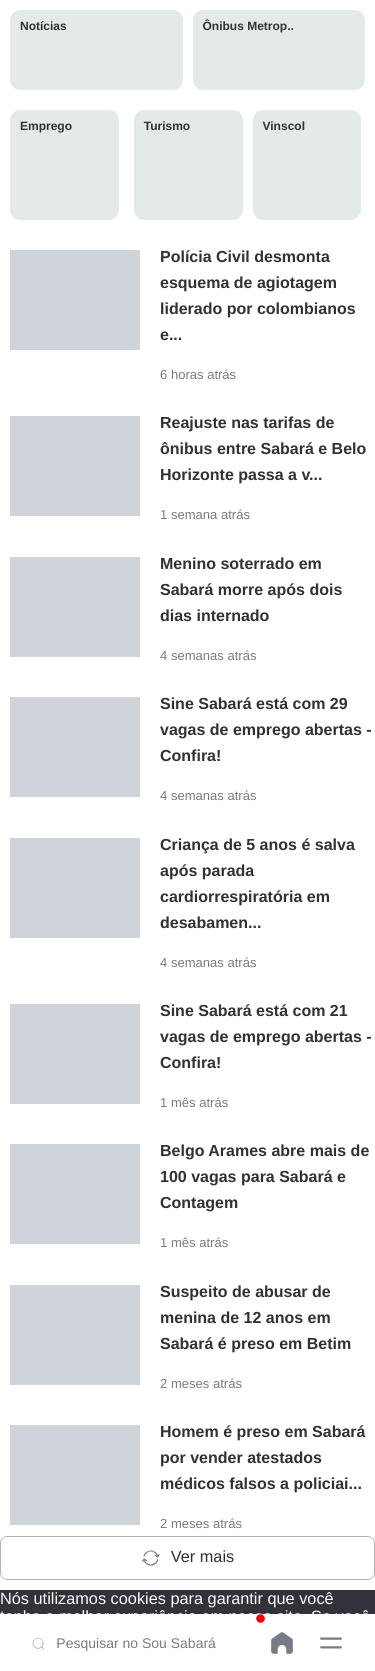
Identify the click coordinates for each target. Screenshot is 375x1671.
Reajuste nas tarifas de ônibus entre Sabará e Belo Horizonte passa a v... (263, 449)
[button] (331, 1643)
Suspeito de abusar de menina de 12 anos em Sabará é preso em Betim (255, 1318)
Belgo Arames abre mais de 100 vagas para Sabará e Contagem (264, 1177)
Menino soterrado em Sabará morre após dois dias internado (251, 590)
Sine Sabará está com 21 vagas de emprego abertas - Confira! (266, 1037)
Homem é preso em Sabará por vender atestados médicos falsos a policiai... (262, 1458)
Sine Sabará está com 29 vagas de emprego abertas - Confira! (266, 730)
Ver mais (187, 1558)
